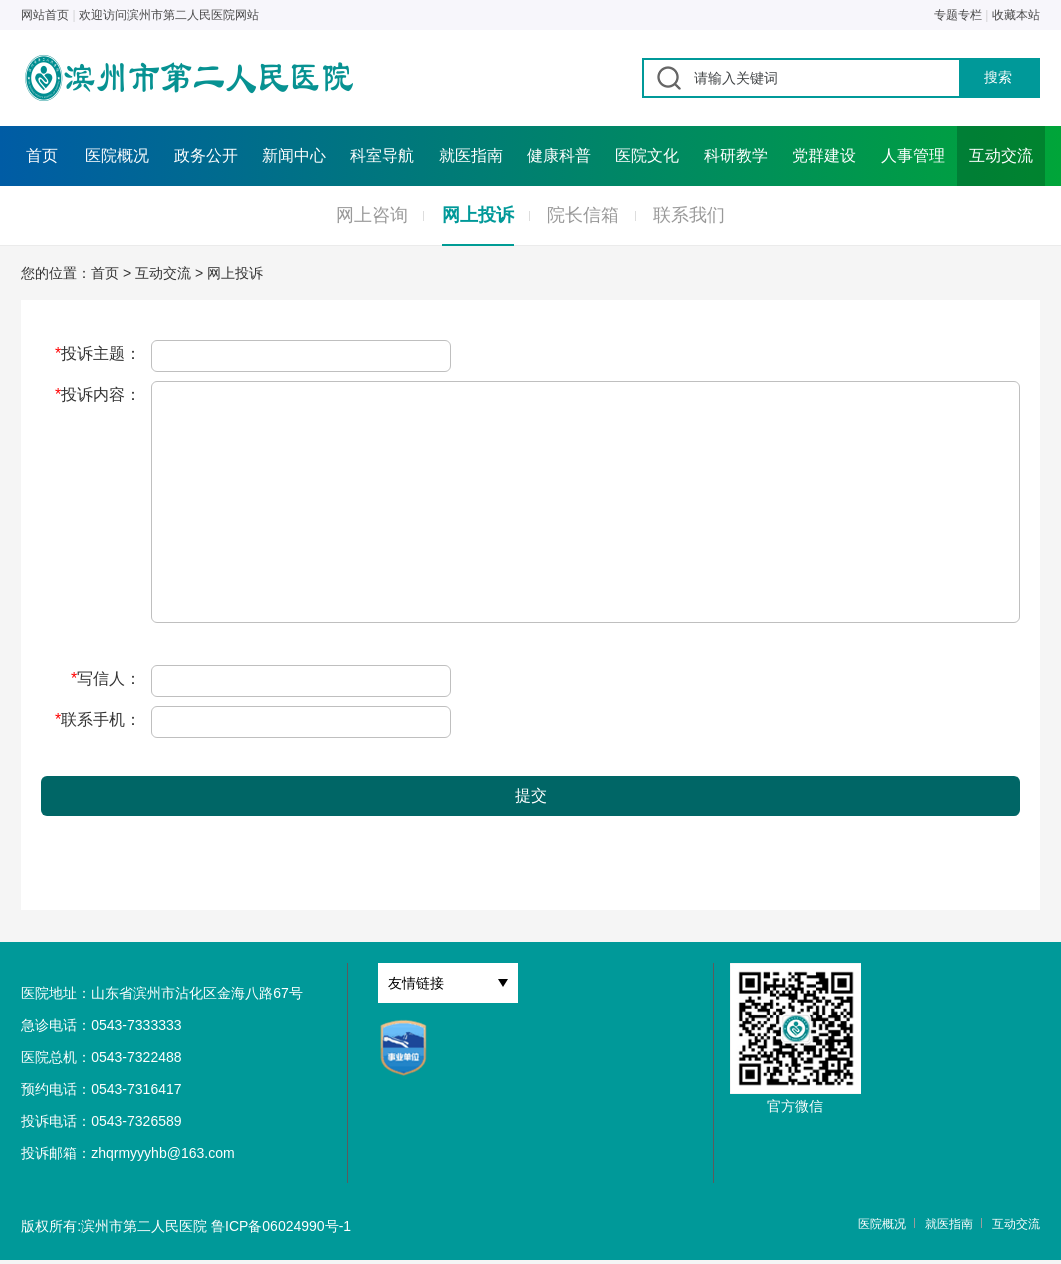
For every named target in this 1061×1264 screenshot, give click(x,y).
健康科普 (559, 155)
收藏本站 (1016, 15)
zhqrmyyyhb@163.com (162, 1153)
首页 (42, 155)
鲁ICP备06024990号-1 (281, 1226)
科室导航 (382, 155)
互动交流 (1001, 155)
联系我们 (689, 215)
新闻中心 (294, 155)
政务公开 (206, 155)
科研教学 (736, 155)
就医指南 (471, 155)
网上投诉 (478, 215)
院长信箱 (583, 215)
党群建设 (824, 155)
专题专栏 (958, 15)
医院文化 (647, 155)
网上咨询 (372, 215)
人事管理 (913, 155)
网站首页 (45, 15)
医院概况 (117, 155)
